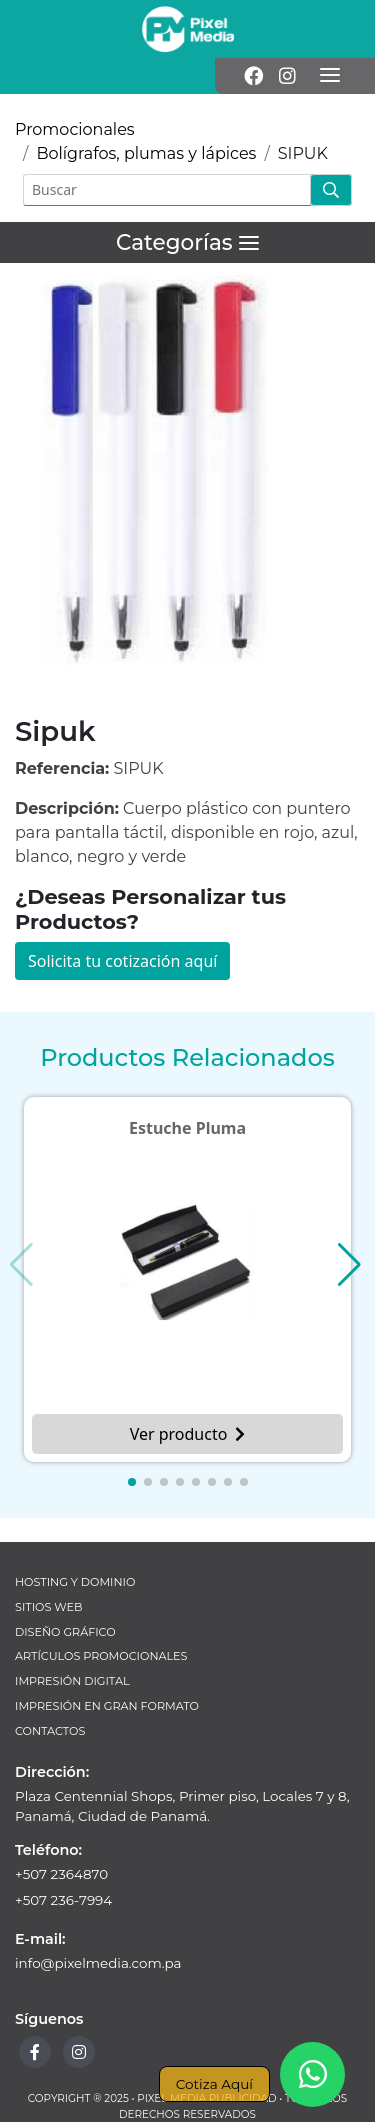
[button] (132, 1482)
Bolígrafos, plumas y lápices (146, 153)
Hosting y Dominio (75, 1582)
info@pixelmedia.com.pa (98, 1963)
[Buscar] (167, 190)
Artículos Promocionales (101, 1656)
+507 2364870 (61, 1874)
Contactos (50, 1731)
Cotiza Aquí (214, 2084)
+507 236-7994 (63, 1900)
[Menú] (330, 76)
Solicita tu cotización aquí (122, 961)
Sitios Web (48, 1607)
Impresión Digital (72, 1681)
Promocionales (75, 129)
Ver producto (188, 1434)
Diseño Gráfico (65, 1632)
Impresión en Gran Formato (107, 1706)
